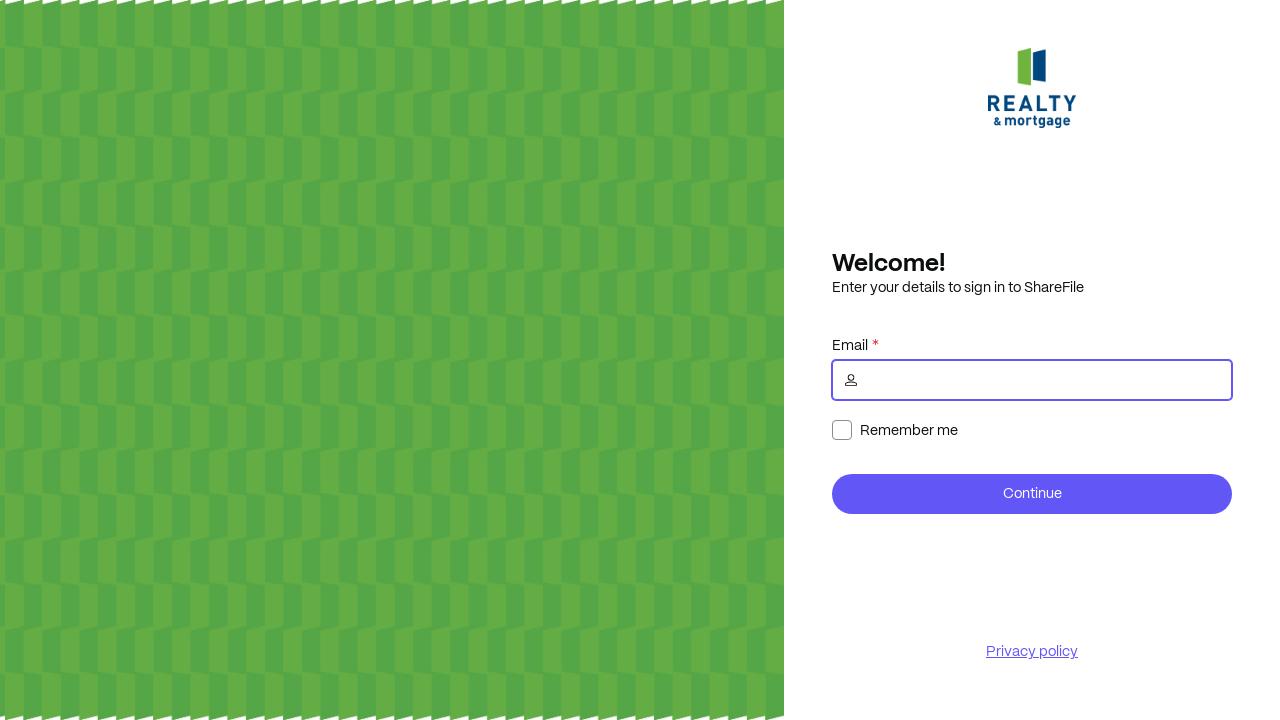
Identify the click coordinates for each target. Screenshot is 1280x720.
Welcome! (888, 262)
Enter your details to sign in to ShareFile (958, 287)
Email (850, 345)
